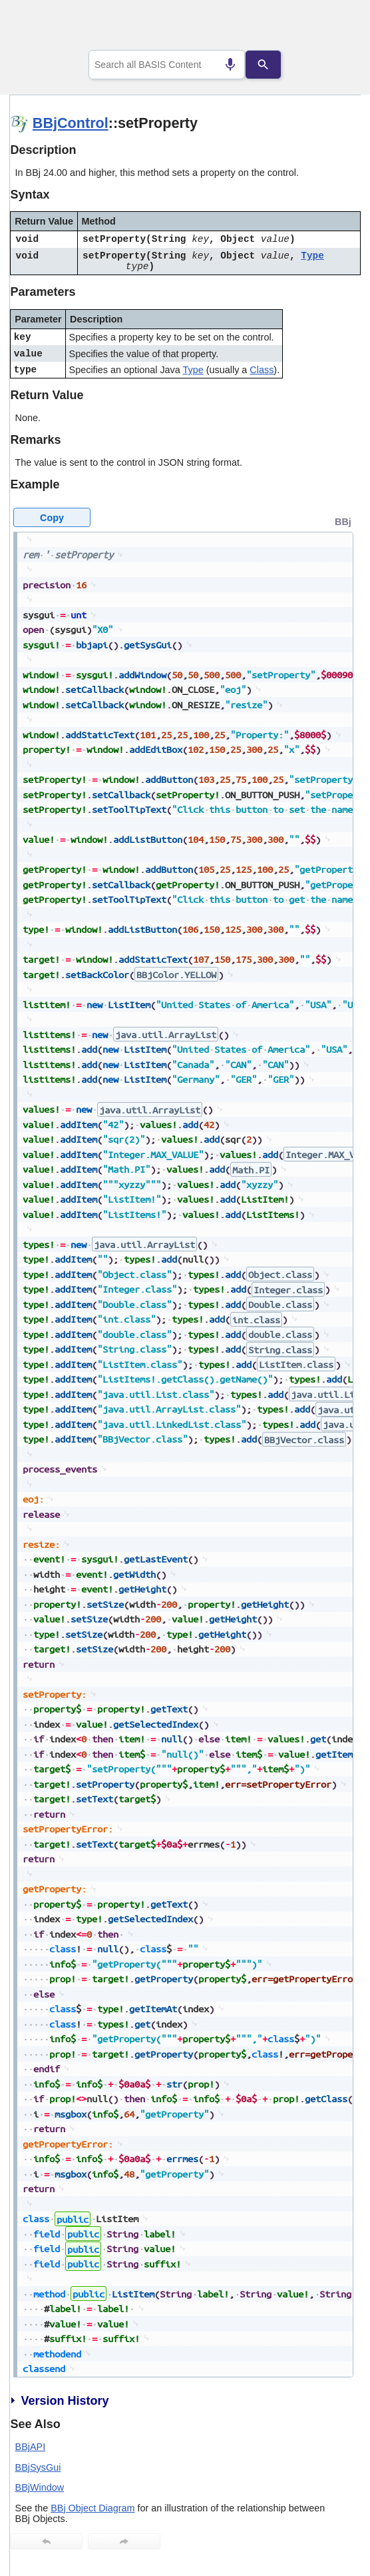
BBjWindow (40, 2487)
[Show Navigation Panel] (333, 27)
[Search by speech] (230, 64)
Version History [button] (59, 2400)
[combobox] (167, 64)
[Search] (263, 64)
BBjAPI (30, 2446)
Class (262, 369)
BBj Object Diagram (92, 2508)
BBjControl (70, 123)
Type (312, 256)
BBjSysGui (38, 2467)
